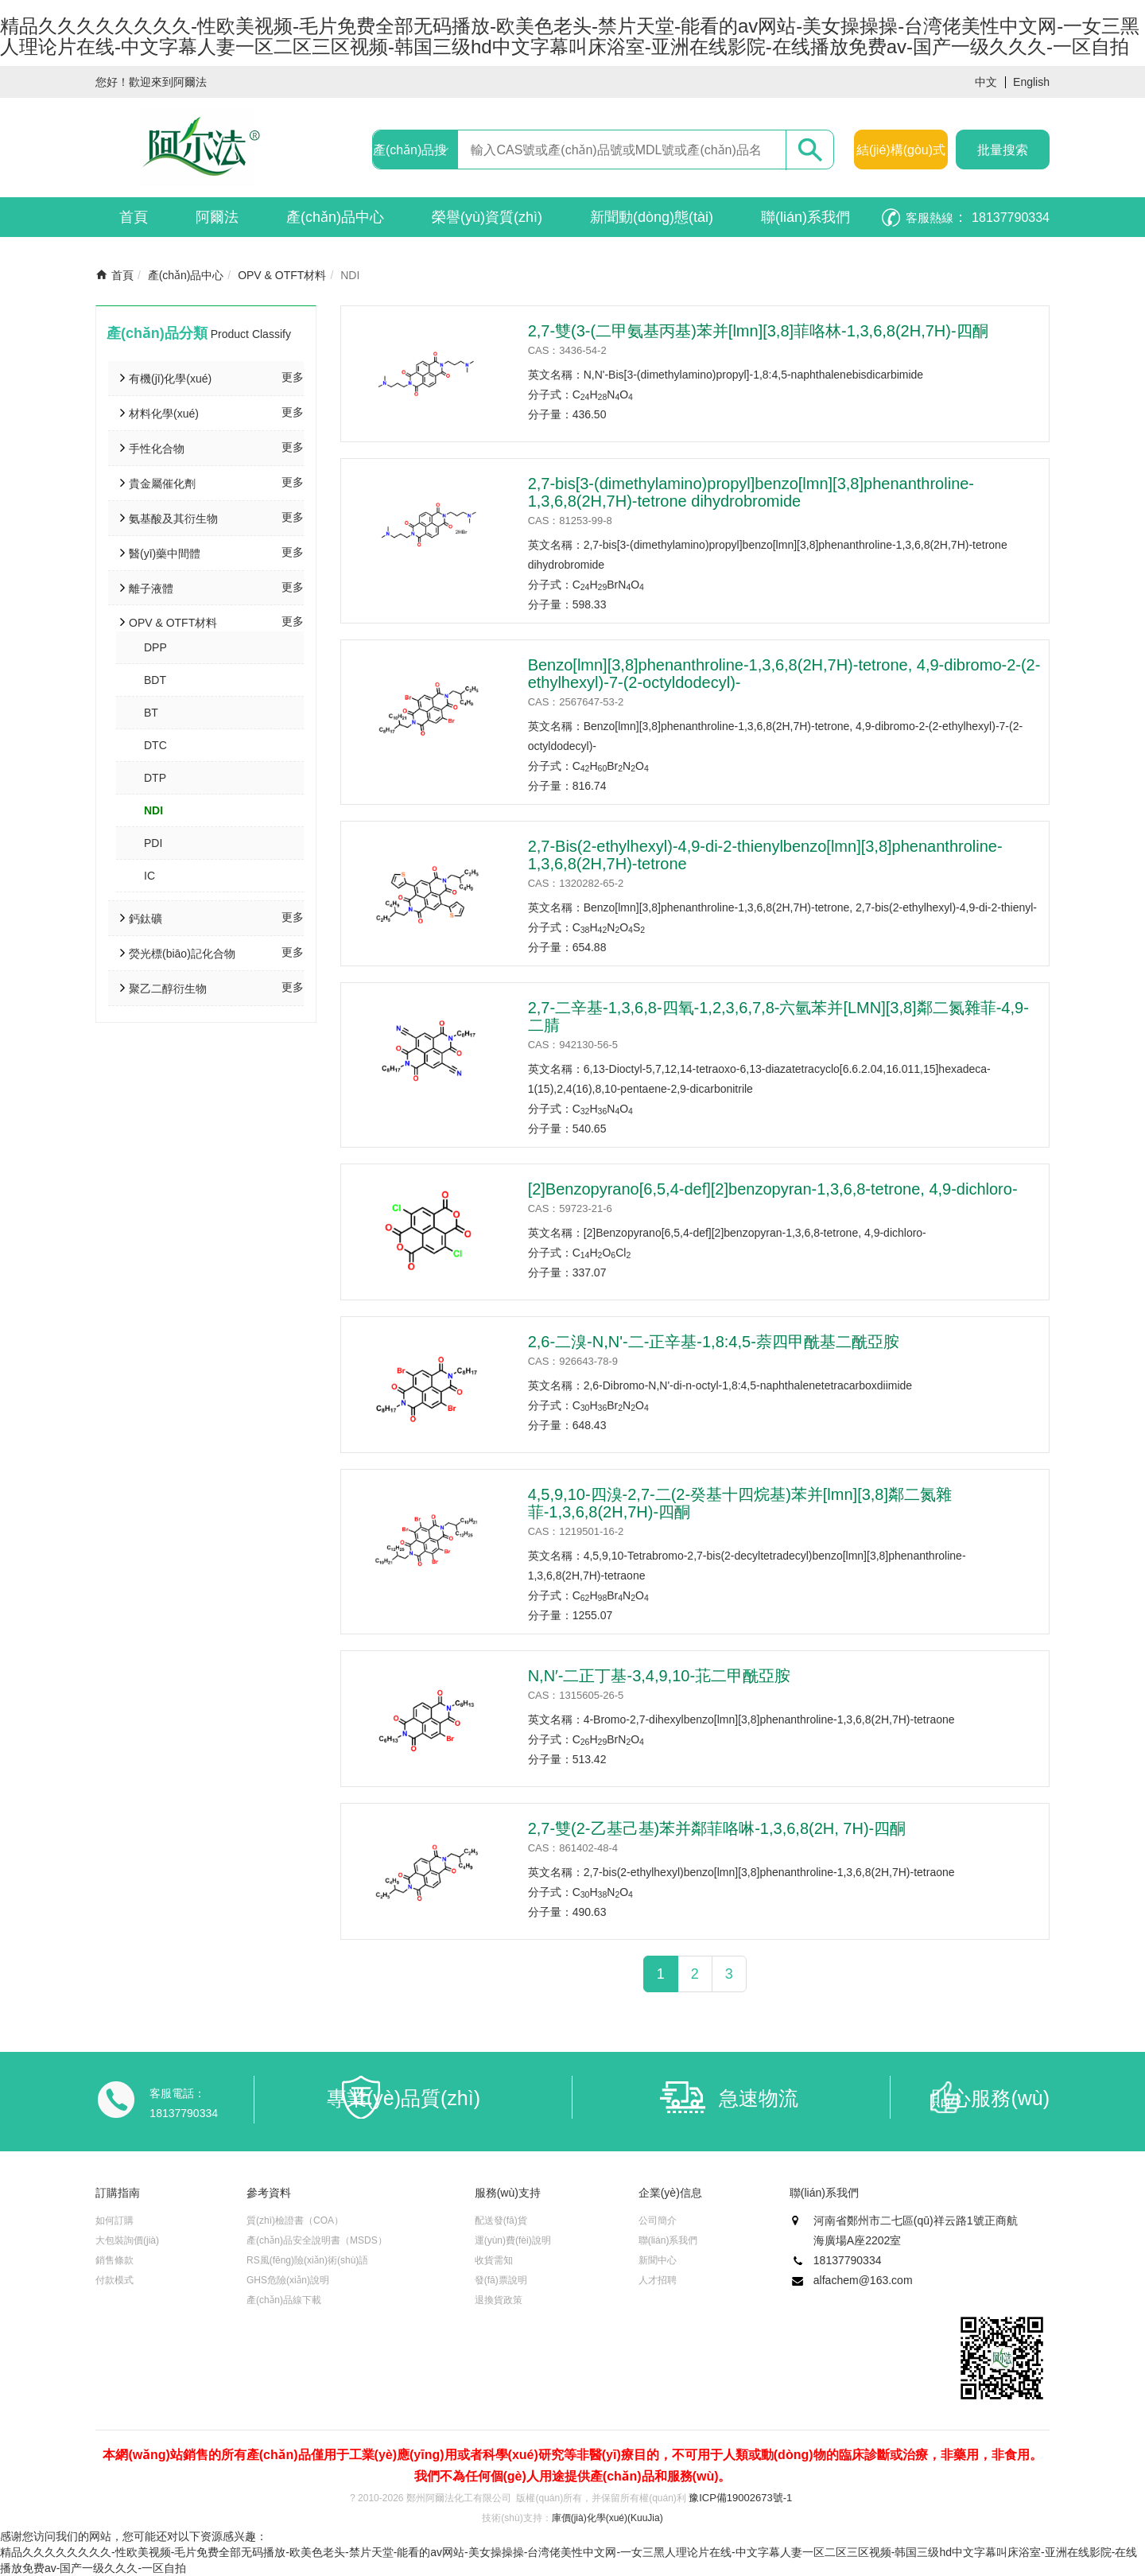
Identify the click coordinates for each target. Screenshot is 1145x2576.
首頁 (133, 217)
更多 (292, 377)
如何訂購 (114, 2220)
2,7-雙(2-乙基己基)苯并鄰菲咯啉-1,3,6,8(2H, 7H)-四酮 (717, 1828)
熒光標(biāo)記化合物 (182, 953)
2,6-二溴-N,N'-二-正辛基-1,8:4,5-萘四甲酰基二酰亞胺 (713, 1341)
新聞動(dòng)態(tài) (651, 217)
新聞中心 (657, 2260)
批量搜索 (1002, 150)
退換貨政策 (498, 2300)
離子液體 (151, 588)
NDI (153, 810)
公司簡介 (657, 2220)
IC (149, 875)
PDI (153, 843)
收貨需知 (494, 2260)
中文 (986, 82)
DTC (155, 745)
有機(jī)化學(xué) (170, 378)
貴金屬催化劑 (162, 483)
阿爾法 (217, 217)
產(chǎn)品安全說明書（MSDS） (316, 2240)
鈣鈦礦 (145, 918)
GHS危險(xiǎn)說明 (287, 2280)
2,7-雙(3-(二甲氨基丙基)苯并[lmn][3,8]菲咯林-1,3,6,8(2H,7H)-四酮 (758, 331)
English (1031, 82)
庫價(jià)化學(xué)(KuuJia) (607, 2518)
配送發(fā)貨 (501, 2220)
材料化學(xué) (164, 413)
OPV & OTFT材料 (282, 275)
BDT (155, 680)
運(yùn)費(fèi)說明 (513, 2240)
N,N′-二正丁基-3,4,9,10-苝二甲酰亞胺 (659, 1675)
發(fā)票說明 (501, 2280)
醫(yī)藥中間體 (164, 553)
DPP (155, 647)
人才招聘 (657, 2280)
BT (151, 712)
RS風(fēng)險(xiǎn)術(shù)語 (307, 2260)
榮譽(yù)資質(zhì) (487, 217)
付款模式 (114, 2280)
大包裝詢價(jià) (127, 2240)
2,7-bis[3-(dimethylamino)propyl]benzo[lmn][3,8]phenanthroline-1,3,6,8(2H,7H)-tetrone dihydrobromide (751, 492)
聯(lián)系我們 (805, 217)
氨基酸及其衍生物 (173, 518)
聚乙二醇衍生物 (168, 988)
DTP (155, 777)
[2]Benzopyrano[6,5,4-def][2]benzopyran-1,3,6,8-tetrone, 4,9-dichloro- (773, 1189)
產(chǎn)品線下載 (283, 2300)
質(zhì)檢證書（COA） (295, 2220)
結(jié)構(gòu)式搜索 (900, 156)
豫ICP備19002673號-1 (740, 2498)
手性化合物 (156, 448)
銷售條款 (114, 2260)
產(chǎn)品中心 (335, 217)
